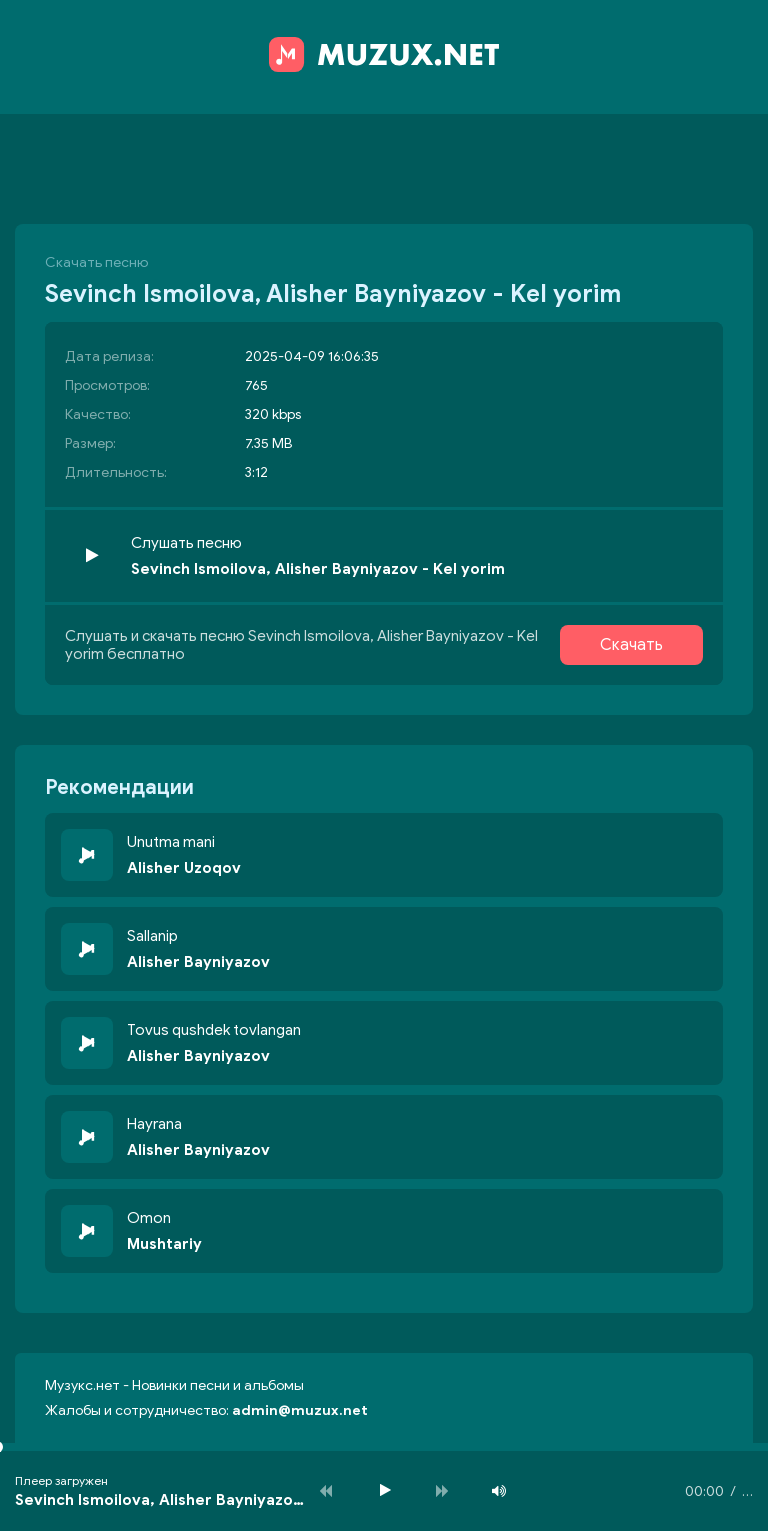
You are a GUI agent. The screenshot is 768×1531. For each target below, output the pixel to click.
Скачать (631, 645)
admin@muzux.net (300, 1410)
